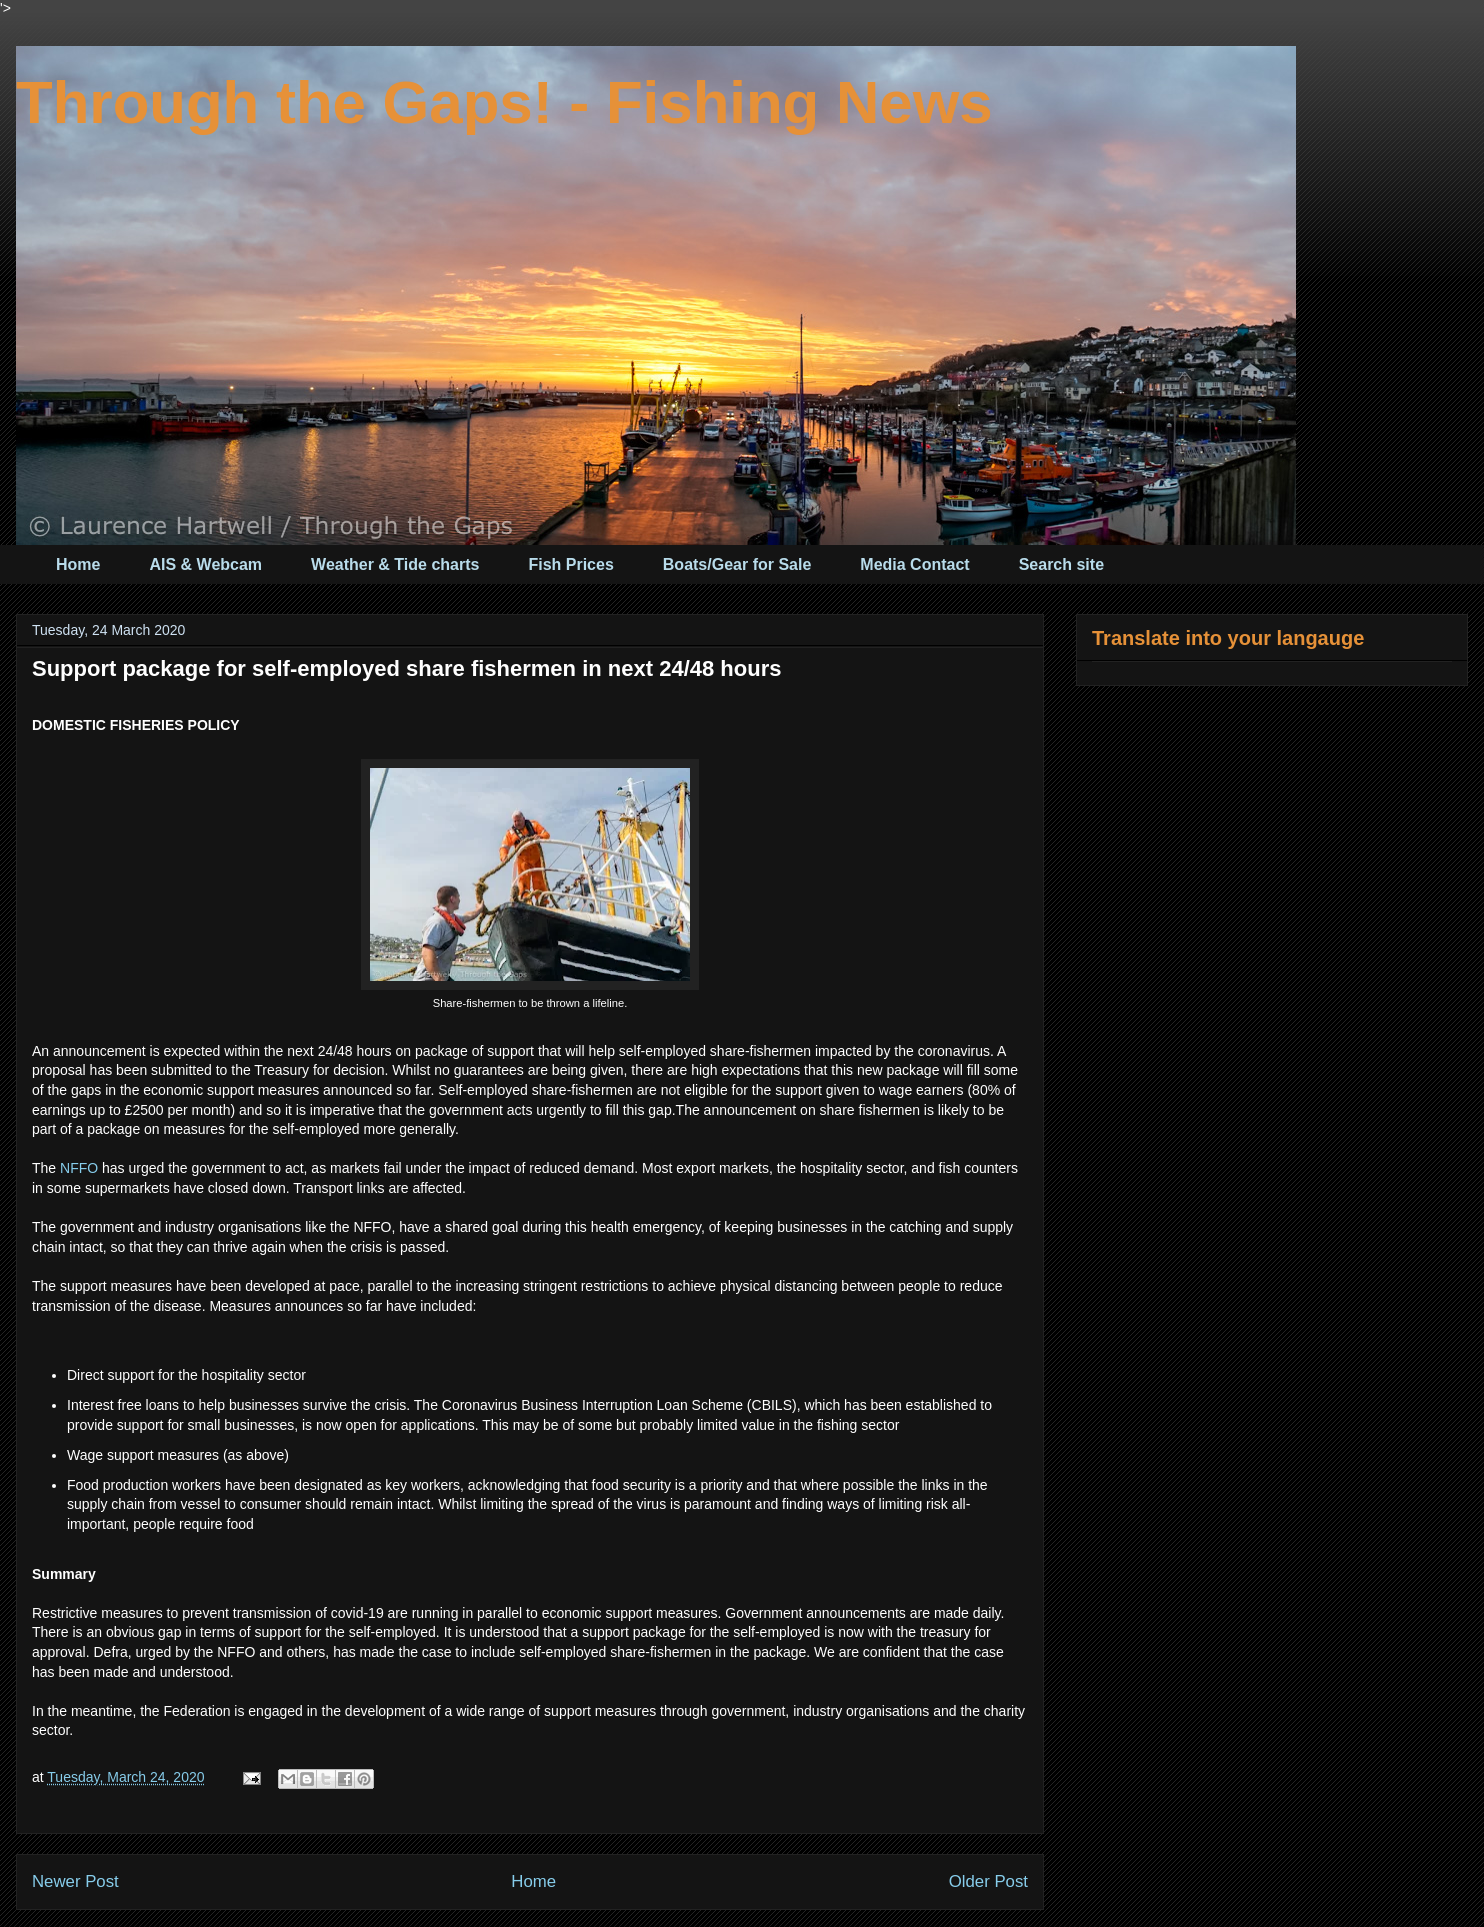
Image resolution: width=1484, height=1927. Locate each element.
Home (78, 564)
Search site (1061, 564)
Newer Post (75, 1881)
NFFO (79, 1168)
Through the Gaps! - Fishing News (504, 102)
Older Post (988, 1881)
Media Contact (914, 564)
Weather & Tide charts (395, 564)
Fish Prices (570, 564)
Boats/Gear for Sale (737, 564)
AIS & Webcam (205, 564)
